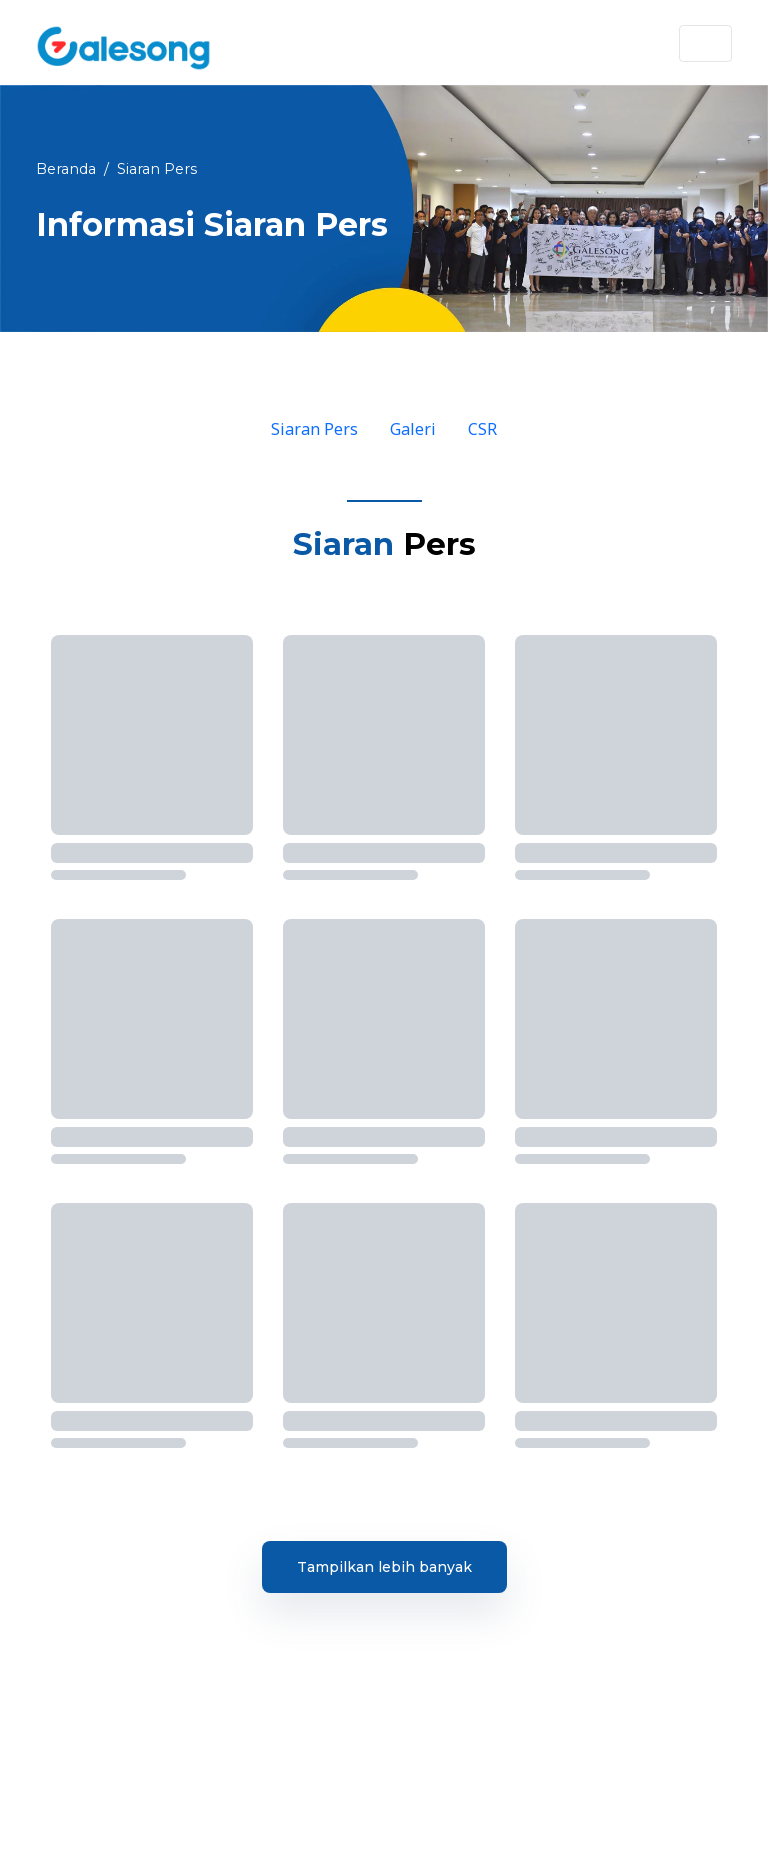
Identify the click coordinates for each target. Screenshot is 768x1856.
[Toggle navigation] (705, 43)
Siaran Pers (314, 429)
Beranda (66, 169)
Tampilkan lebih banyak (384, 1567)
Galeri (413, 429)
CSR (482, 429)
